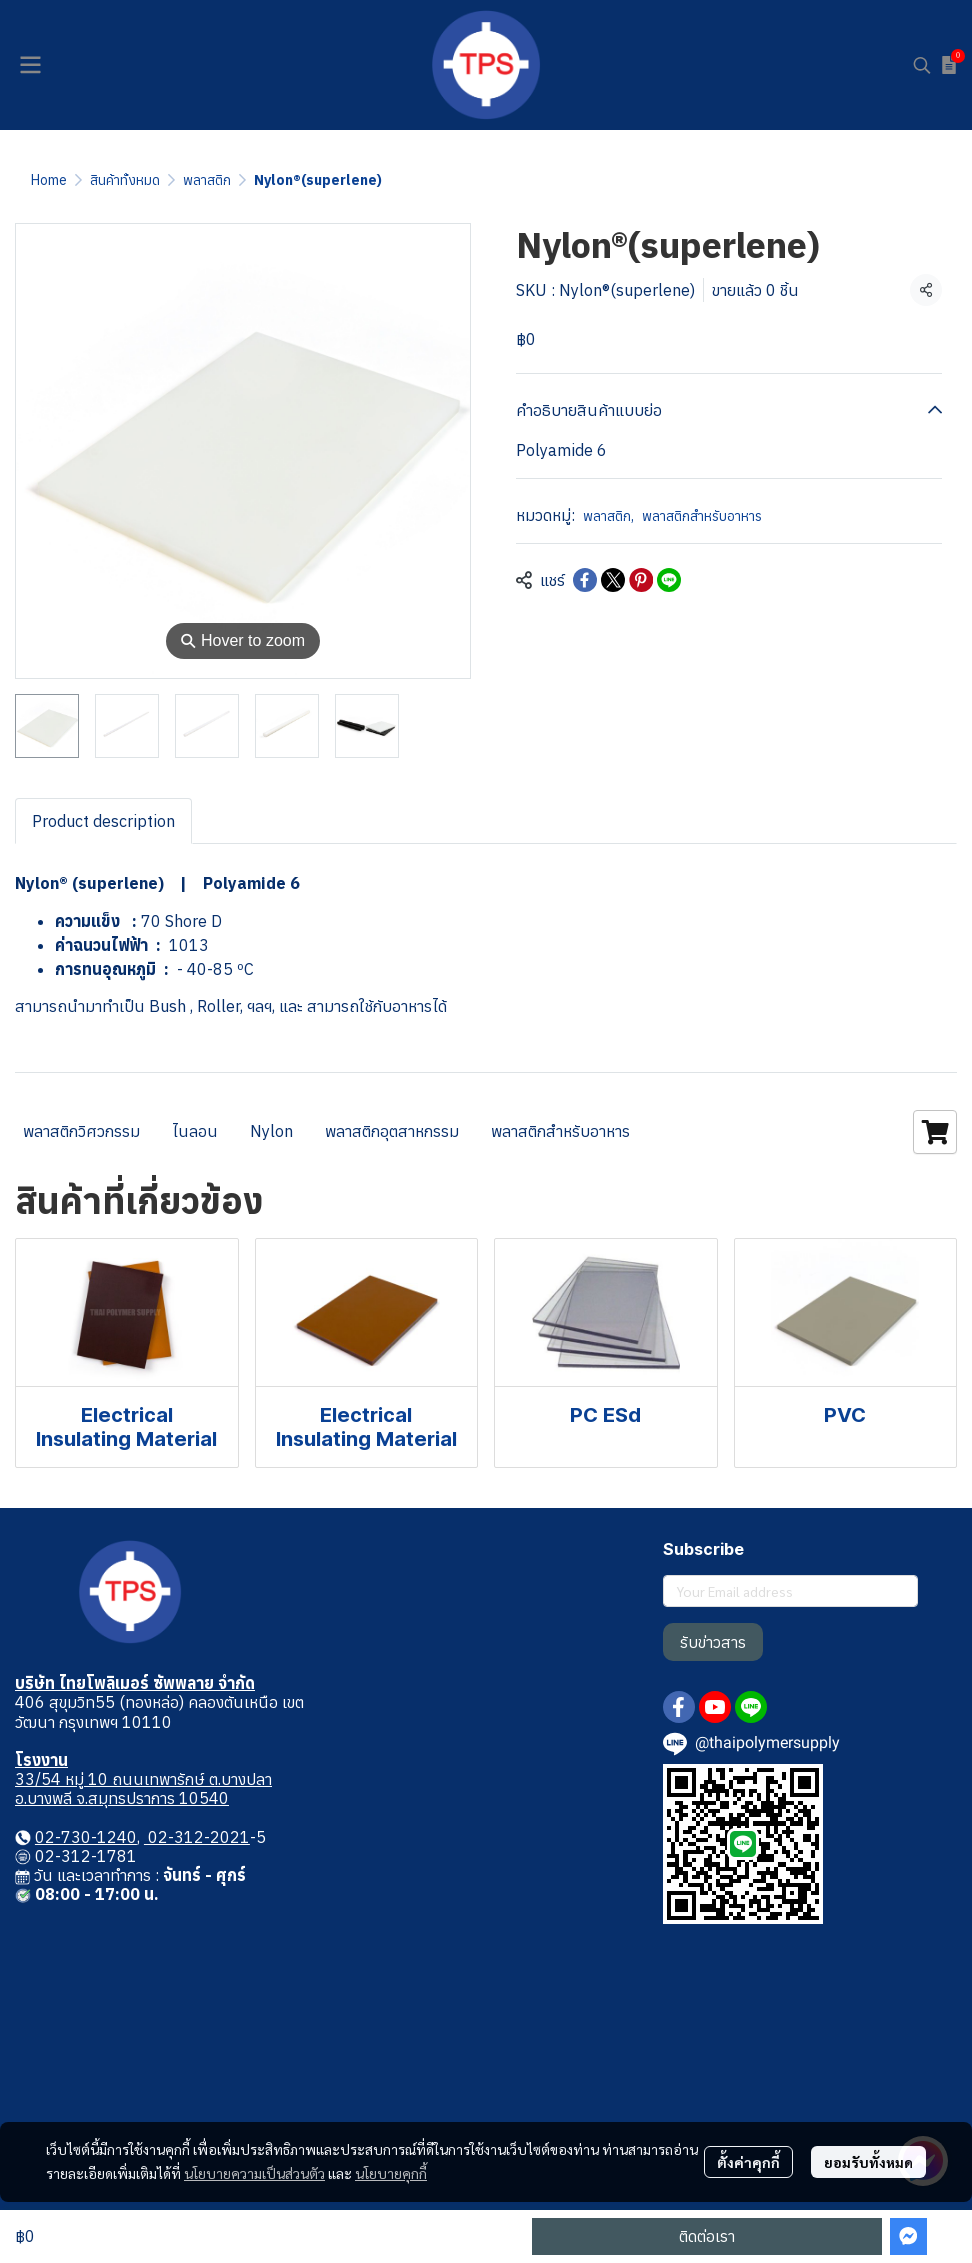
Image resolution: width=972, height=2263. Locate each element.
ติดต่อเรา (707, 2236)
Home (49, 180)
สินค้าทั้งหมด (125, 180)
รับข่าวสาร (713, 1642)
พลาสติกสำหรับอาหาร (702, 516)
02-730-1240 (86, 1837)
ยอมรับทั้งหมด (868, 2162)
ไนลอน (195, 1131)
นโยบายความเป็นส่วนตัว (254, 2173)
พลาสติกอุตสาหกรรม (392, 1131)
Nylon (271, 1131)
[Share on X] (613, 580)
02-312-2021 (197, 1837)
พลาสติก (207, 180)
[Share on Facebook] (585, 580)
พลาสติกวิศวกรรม (81, 1131)
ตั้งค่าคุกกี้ (748, 2162)
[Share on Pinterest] (641, 580)
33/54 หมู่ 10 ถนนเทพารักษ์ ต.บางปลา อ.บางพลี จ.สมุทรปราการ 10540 (143, 1788)
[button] (922, 65)
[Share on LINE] (669, 580)
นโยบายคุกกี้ (391, 2173)
